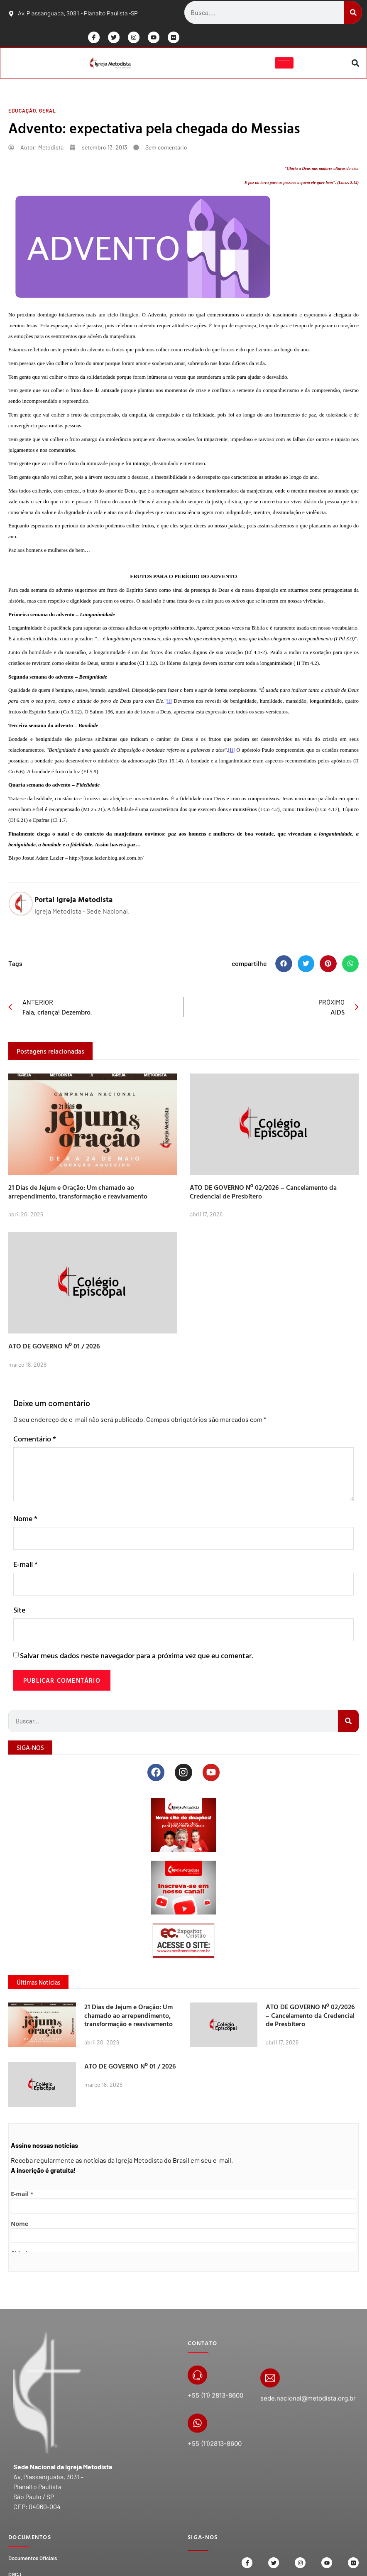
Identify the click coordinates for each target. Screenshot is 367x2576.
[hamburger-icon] (283, 63)
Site (19, 1612)
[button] (355, 64)
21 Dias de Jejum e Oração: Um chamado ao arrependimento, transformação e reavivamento (77, 1193)
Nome (25, 1520)
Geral (47, 112)
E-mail (25, 1566)
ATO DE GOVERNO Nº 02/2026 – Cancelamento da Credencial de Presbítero (263, 1193)
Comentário (34, 1440)
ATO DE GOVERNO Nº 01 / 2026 (54, 1348)
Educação (22, 112)
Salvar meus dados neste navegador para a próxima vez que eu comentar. (136, 1659)
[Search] (353, 12)
